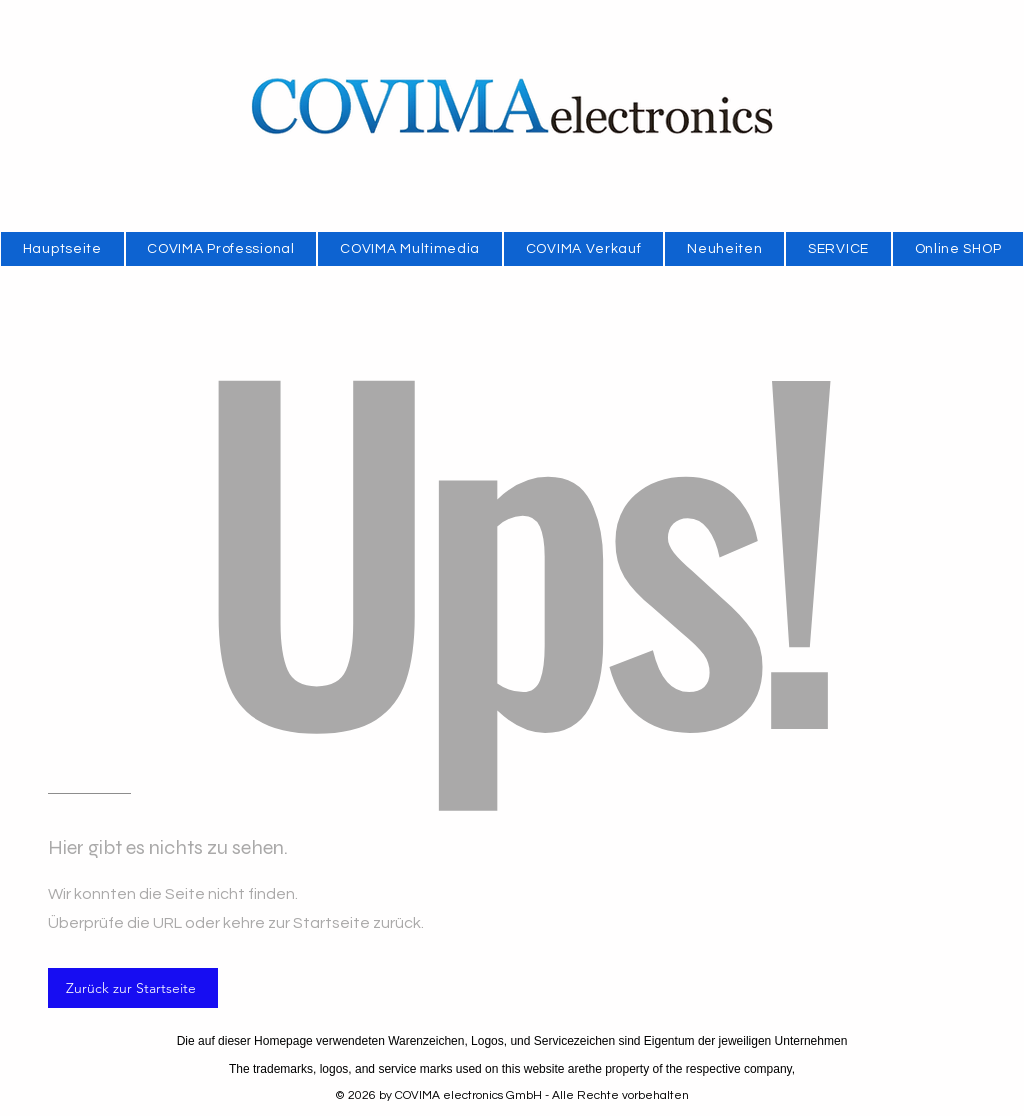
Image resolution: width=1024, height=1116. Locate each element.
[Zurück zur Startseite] (133, 988)
